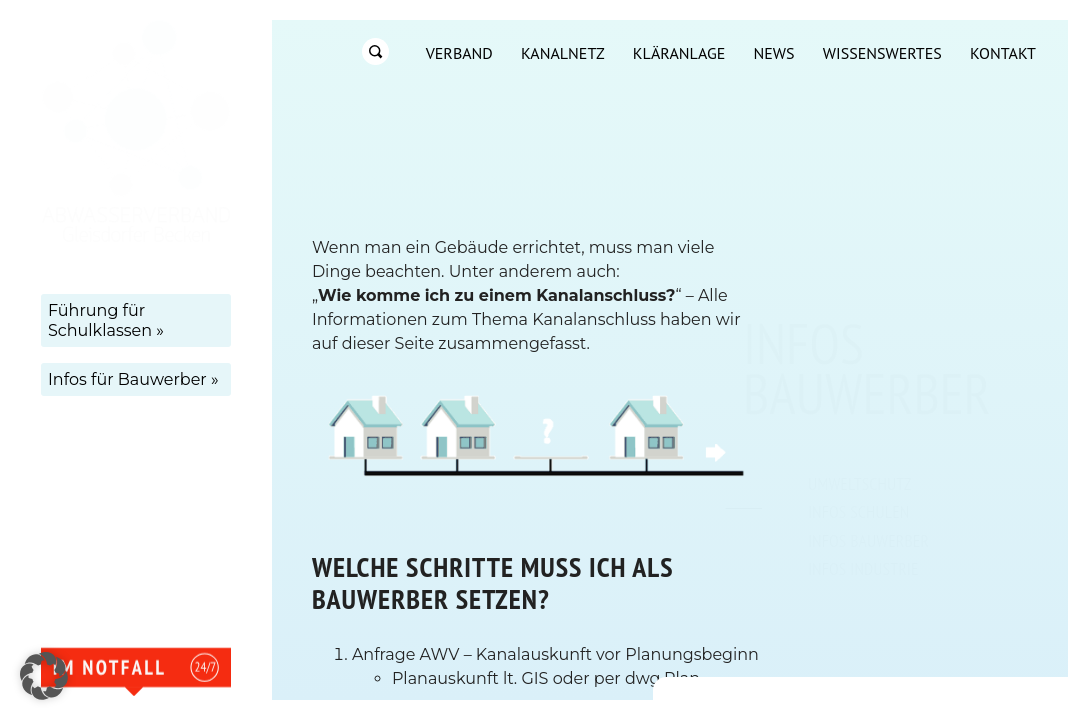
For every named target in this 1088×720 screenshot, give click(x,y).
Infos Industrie (863, 568)
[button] (44, 676)
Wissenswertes (882, 53)
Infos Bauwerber (868, 540)
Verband (459, 53)
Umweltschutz (860, 483)
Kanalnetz (563, 53)
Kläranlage (679, 53)
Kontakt (1003, 53)
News (773, 53)
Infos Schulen (859, 511)
